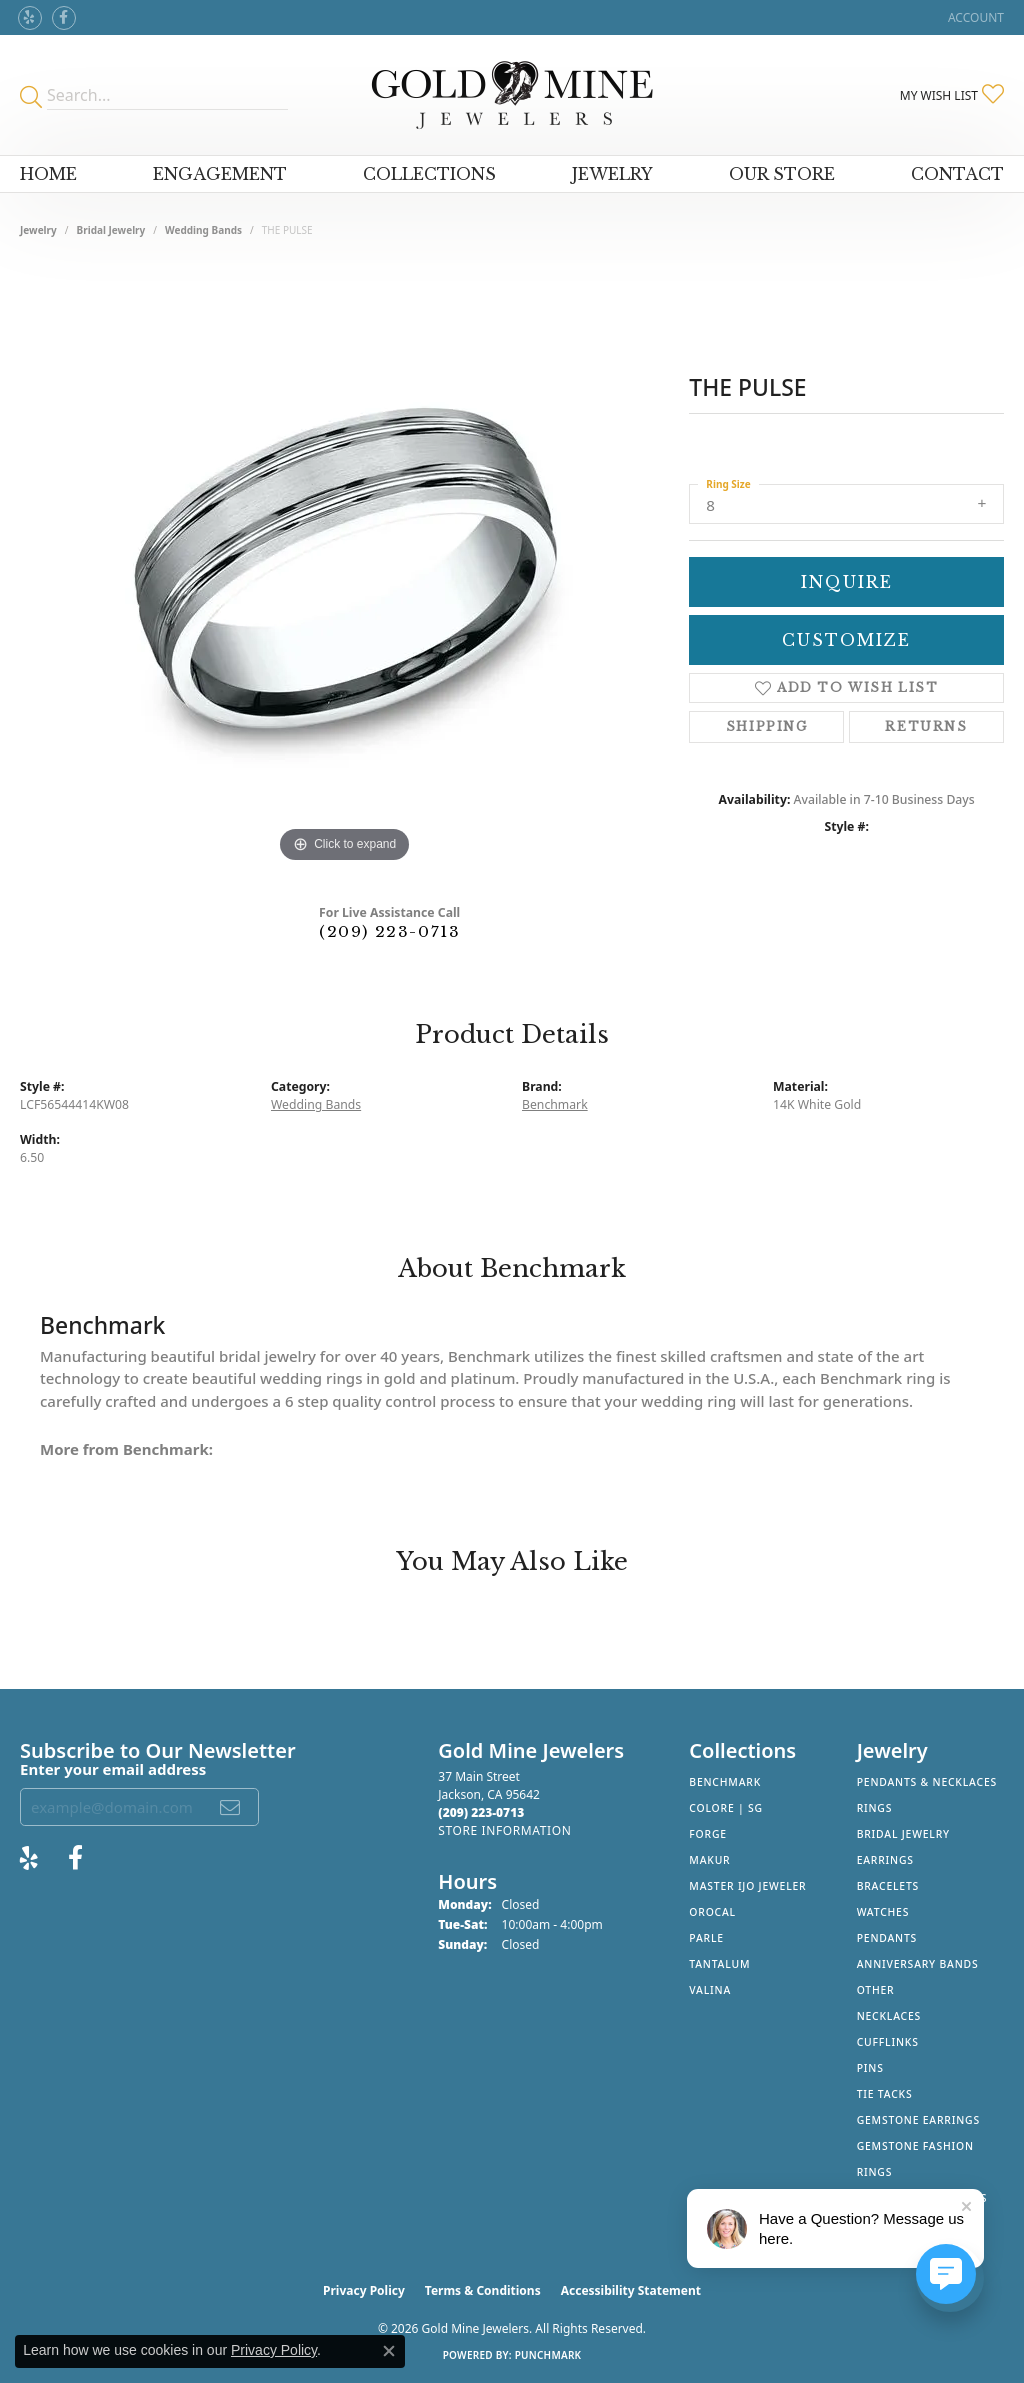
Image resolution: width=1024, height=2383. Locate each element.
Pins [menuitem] (870, 2068)
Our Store (782, 174)
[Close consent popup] (389, 2351)
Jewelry (612, 174)
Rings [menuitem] (875, 1808)
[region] (345, 568)
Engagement (220, 174)
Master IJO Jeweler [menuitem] (747, 1886)
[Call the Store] (481, 1812)
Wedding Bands (203, 230)
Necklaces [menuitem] (889, 2016)
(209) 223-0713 (389, 931)
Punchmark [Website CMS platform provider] (548, 2355)
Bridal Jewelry (111, 230)
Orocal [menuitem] (712, 1912)
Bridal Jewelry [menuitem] (903, 1834)
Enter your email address (113, 1769)
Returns (926, 726)
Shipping (767, 726)
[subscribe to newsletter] (231, 1807)
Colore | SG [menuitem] (726, 1808)
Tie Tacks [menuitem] (885, 2094)
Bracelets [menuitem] (888, 1886)
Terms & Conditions (483, 2290)
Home (48, 174)
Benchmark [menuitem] (725, 1782)
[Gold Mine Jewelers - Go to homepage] (512, 95)
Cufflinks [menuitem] (888, 2042)
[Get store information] (504, 1830)
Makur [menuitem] (709, 1860)
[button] (974, 17)
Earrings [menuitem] (885, 1860)
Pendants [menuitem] (887, 1938)
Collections (429, 174)
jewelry (38, 230)
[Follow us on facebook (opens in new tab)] (64, 18)
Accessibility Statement (631, 2290)
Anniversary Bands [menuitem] (918, 1964)
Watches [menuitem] (883, 1912)
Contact (957, 174)
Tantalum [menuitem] (719, 1964)
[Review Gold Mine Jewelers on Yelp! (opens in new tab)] (30, 18)
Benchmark (555, 1104)
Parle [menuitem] (706, 1938)
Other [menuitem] (876, 1990)
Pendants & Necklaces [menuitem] (927, 1782)
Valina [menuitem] (710, 1990)
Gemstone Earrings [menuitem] (918, 2120)
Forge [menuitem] (708, 1834)
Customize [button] (846, 640)
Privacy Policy (364, 2290)
